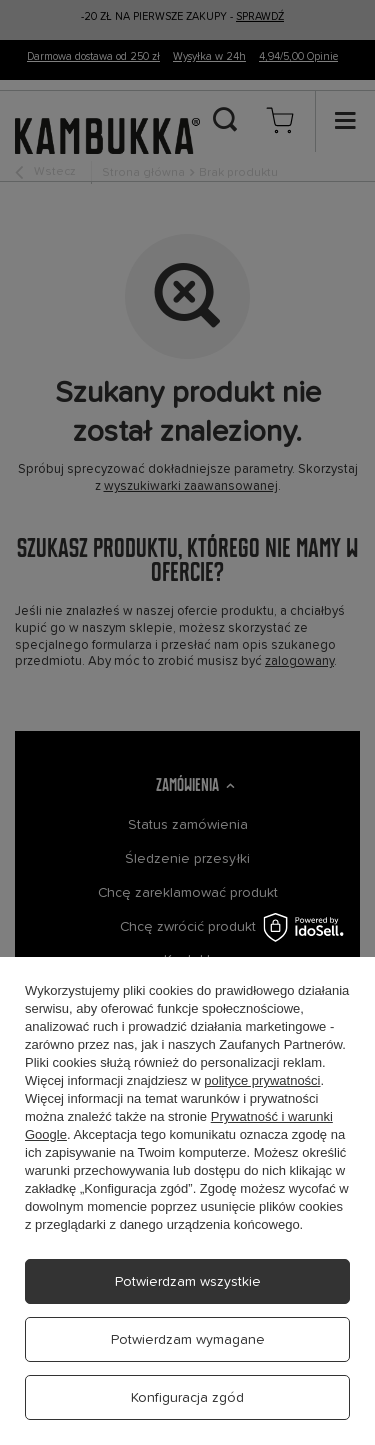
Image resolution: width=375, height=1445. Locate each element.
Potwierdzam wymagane (188, 1340)
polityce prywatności (262, 1080)
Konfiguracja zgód (187, 1398)
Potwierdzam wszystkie (188, 1282)
